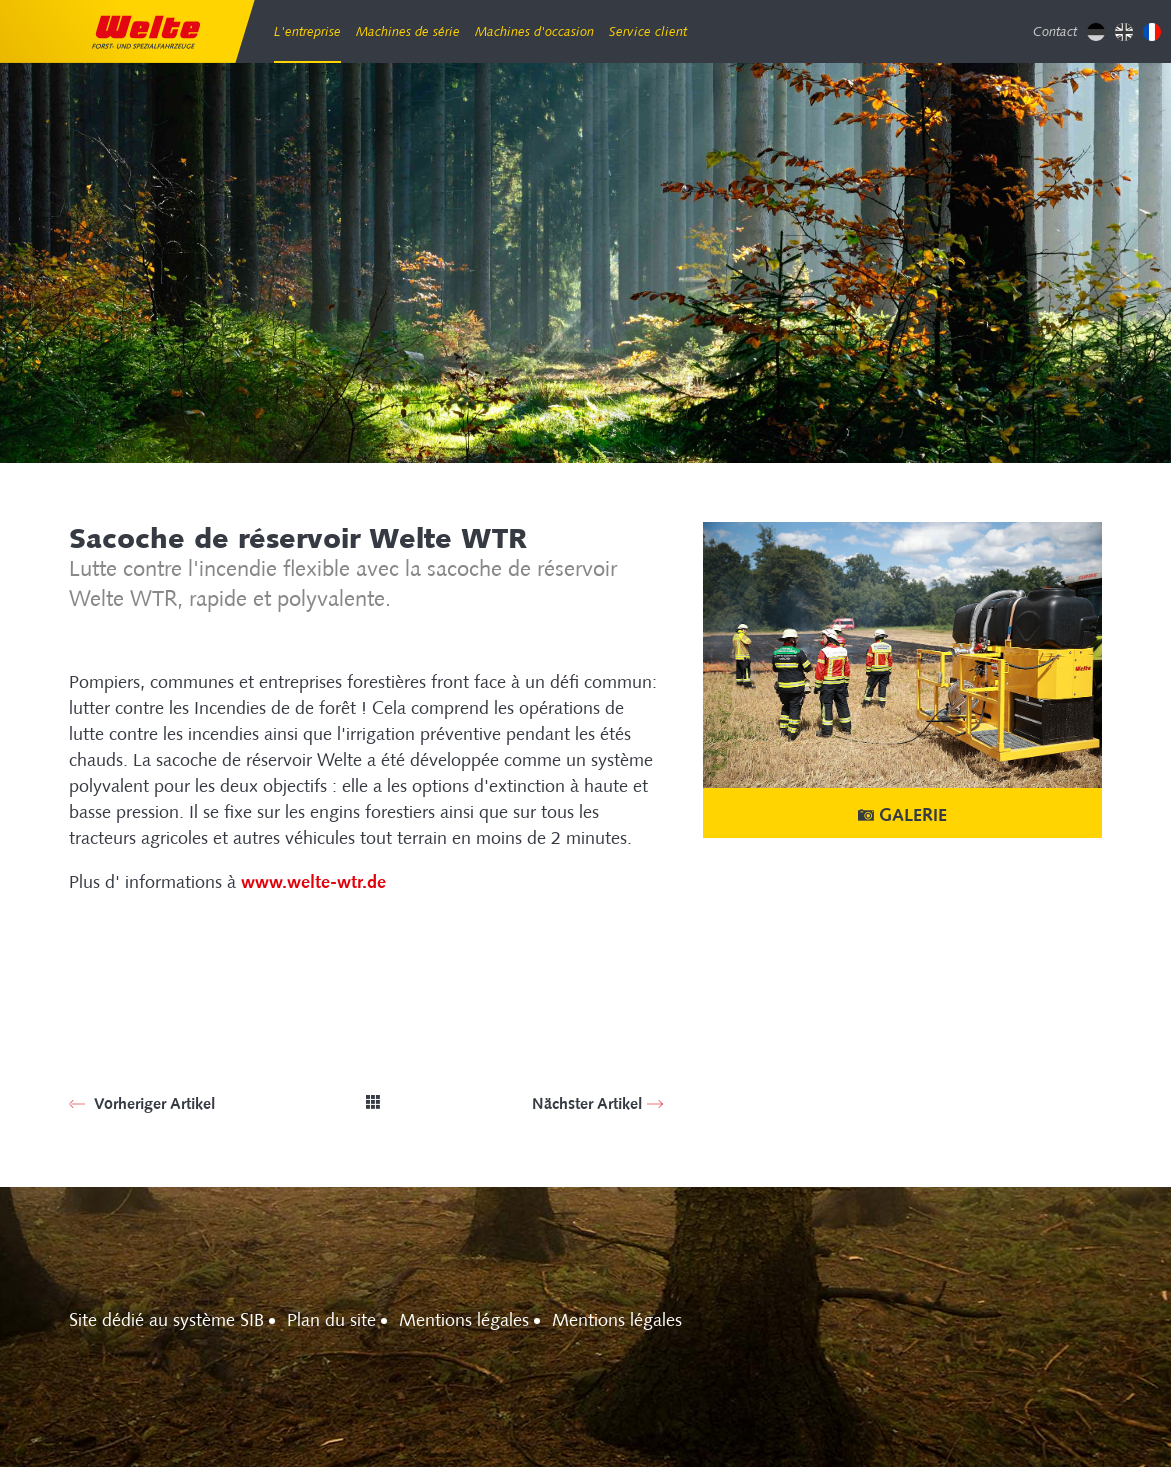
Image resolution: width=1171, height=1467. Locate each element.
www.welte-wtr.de (313, 881)
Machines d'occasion (534, 31)
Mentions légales (464, 1320)
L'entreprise (307, 31)
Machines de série (408, 31)
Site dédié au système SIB (166, 1320)
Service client (648, 31)
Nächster (587, 1104)
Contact (1055, 31)
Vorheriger (152, 1104)
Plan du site (331, 1320)
